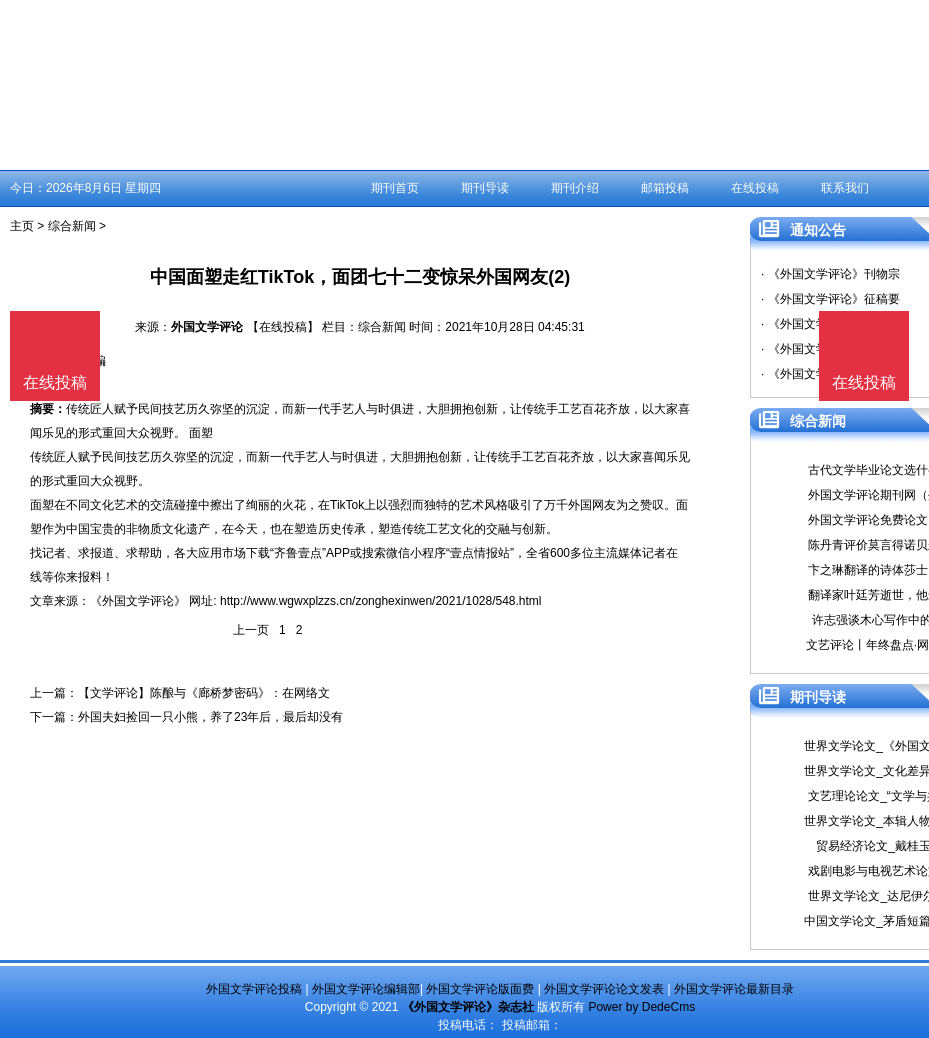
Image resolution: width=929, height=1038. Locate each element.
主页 (22, 226)
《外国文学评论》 (138, 601)
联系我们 (845, 188)
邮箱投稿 (665, 188)
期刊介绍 (575, 188)
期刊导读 (485, 188)
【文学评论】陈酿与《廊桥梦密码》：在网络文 (204, 693)
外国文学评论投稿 (254, 989)
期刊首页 (395, 188)
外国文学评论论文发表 (604, 989)
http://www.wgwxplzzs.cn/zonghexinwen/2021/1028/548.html (381, 601)
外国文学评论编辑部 (366, 989)
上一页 (251, 630)
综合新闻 (72, 226)
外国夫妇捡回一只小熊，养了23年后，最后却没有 (210, 717)
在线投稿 (755, 188)
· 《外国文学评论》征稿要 (830, 299)
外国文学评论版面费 (480, 989)
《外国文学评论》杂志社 (468, 1007)
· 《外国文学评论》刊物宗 (830, 274)
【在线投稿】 (283, 327)
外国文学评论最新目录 (734, 989)
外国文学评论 (207, 327)
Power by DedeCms (641, 1007)
